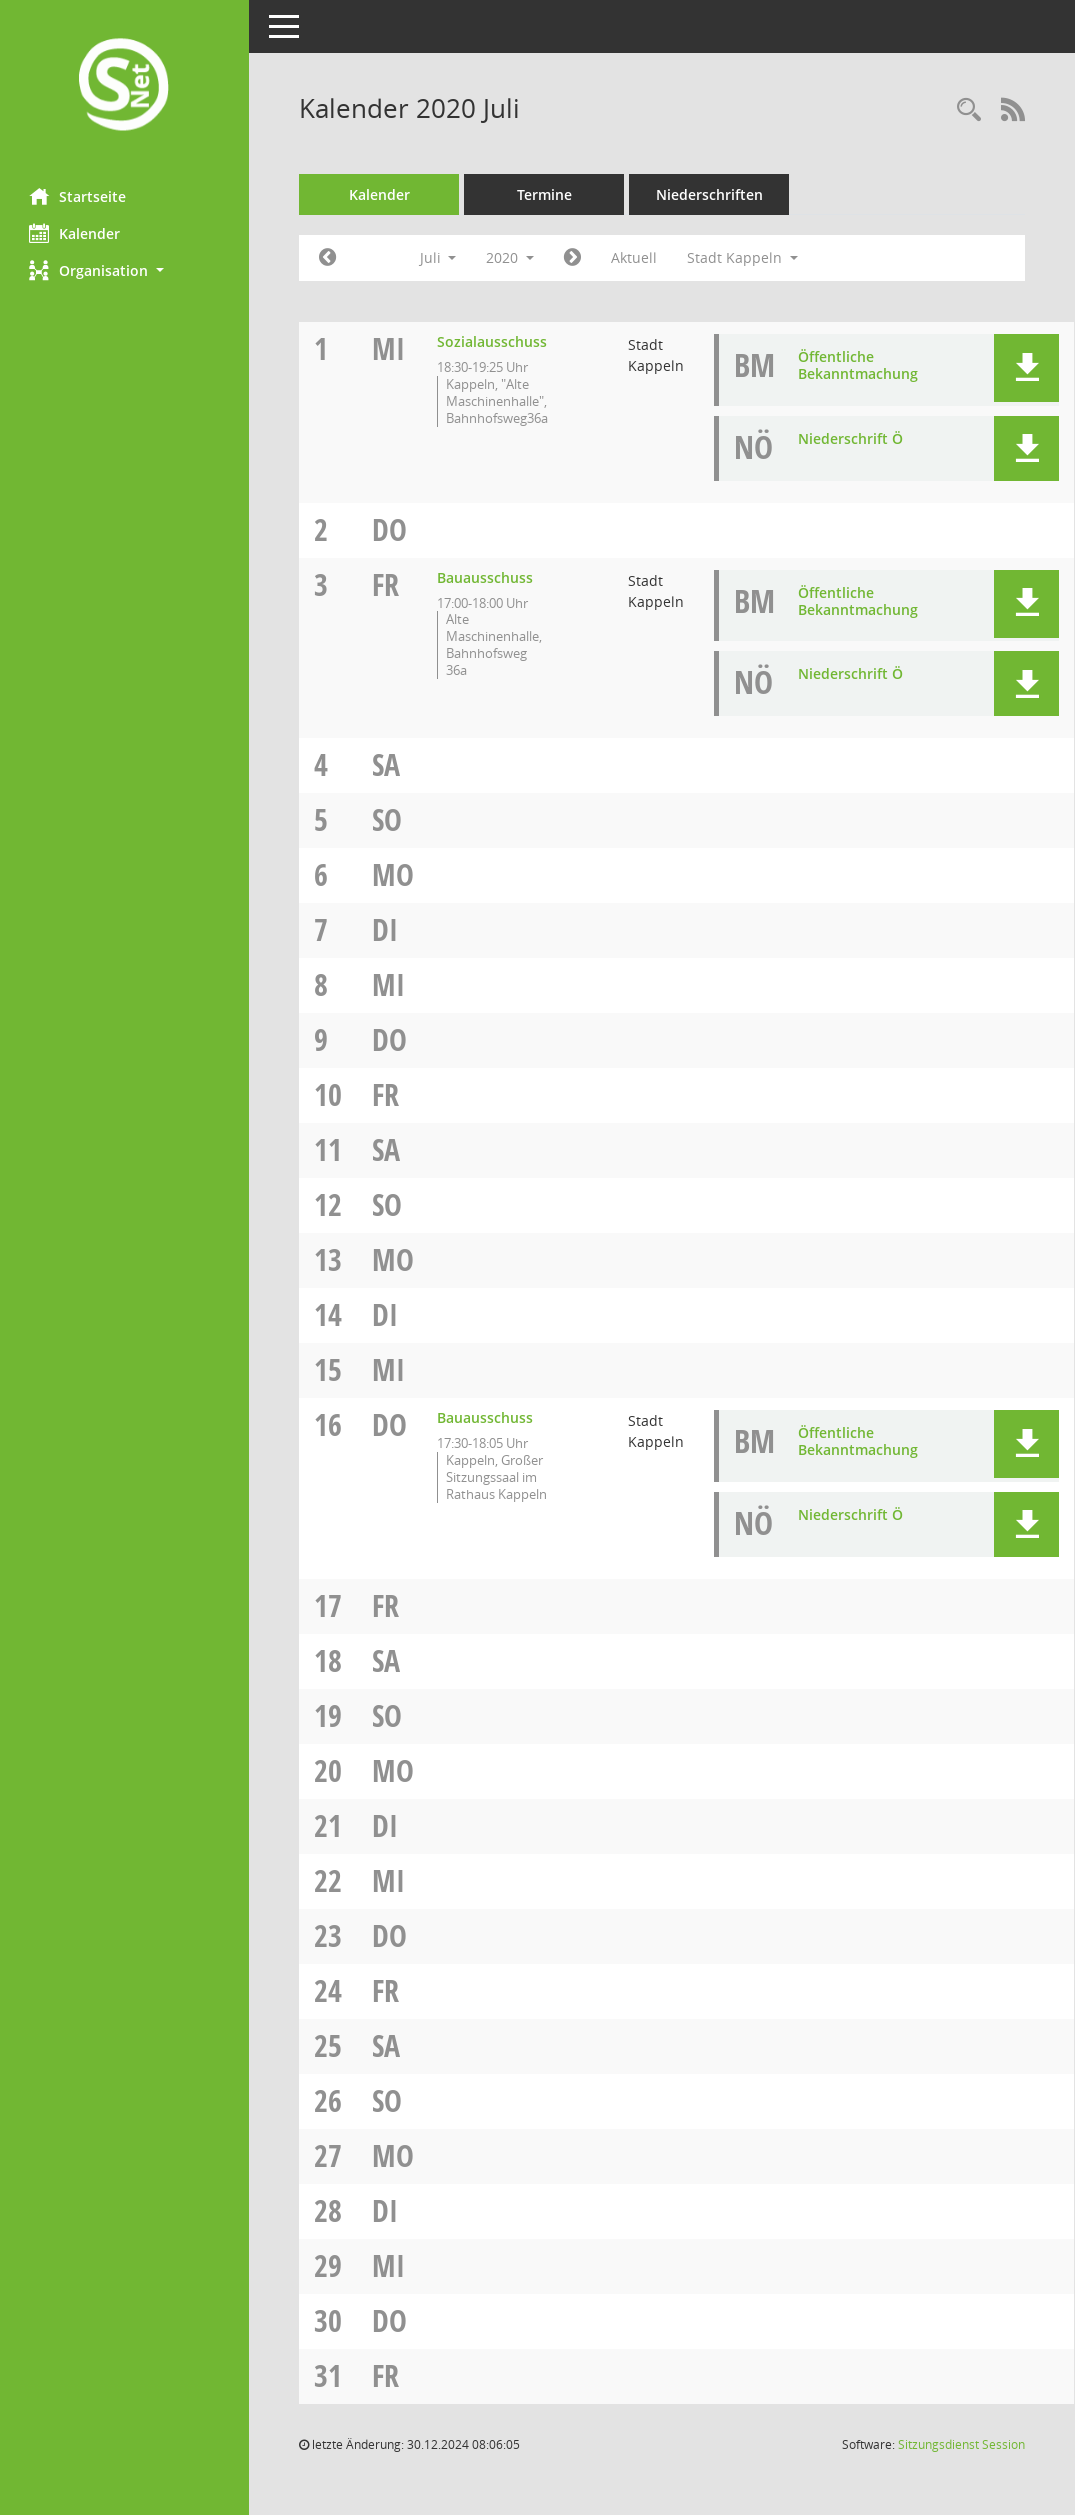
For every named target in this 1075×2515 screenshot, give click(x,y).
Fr (386, 584)
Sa (387, 764)
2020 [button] (511, 257)
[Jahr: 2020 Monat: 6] (328, 258)
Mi (389, 348)
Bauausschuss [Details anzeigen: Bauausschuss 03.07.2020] (486, 577)
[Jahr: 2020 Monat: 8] (573, 258)
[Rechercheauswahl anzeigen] (969, 110)
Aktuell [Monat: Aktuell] (635, 257)
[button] (125, 270)
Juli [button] (438, 257)
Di (386, 929)
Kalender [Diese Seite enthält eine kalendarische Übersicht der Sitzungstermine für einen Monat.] (75, 233)
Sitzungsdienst (961, 2444)
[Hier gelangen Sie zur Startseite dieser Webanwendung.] (125, 86)
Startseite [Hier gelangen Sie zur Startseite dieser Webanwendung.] (78, 196)
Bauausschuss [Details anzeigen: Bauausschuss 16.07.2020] (486, 1417)
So (388, 819)
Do (390, 529)
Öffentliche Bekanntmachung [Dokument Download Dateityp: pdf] (859, 365)
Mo (394, 874)
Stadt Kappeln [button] (743, 257)
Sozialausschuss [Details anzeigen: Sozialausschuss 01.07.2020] (493, 341)
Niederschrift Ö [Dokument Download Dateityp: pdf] (851, 438)
